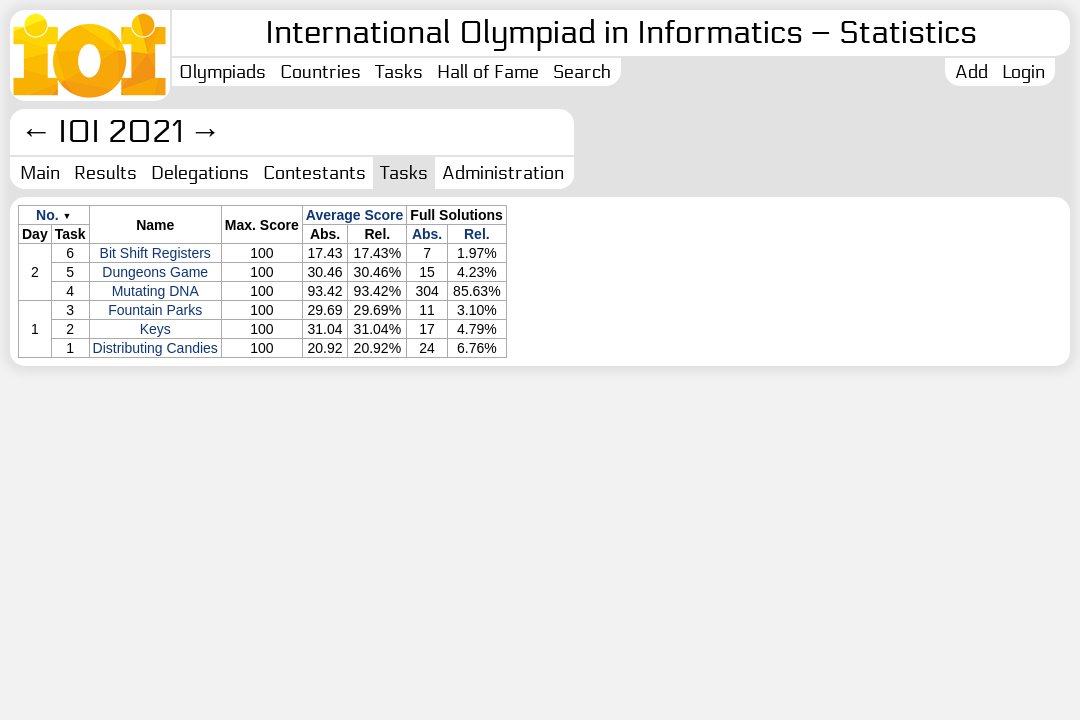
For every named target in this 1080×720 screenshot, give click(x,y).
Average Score (355, 215)
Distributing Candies (155, 348)
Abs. (427, 234)
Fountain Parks (155, 310)
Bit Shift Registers (155, 253)
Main (40, 173)
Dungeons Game (155, 272)
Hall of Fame (488, 72)
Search (582, 72)
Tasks (399, 72)
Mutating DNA (155, 291)
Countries (320, 72)
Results (105, 173)
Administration (503, 173)
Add (971, 72)
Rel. (477, 234)
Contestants (314, 173)
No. (47, 215)
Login (1023, 72)
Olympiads (222, 72)
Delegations (200, 173)
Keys (155, 329)
